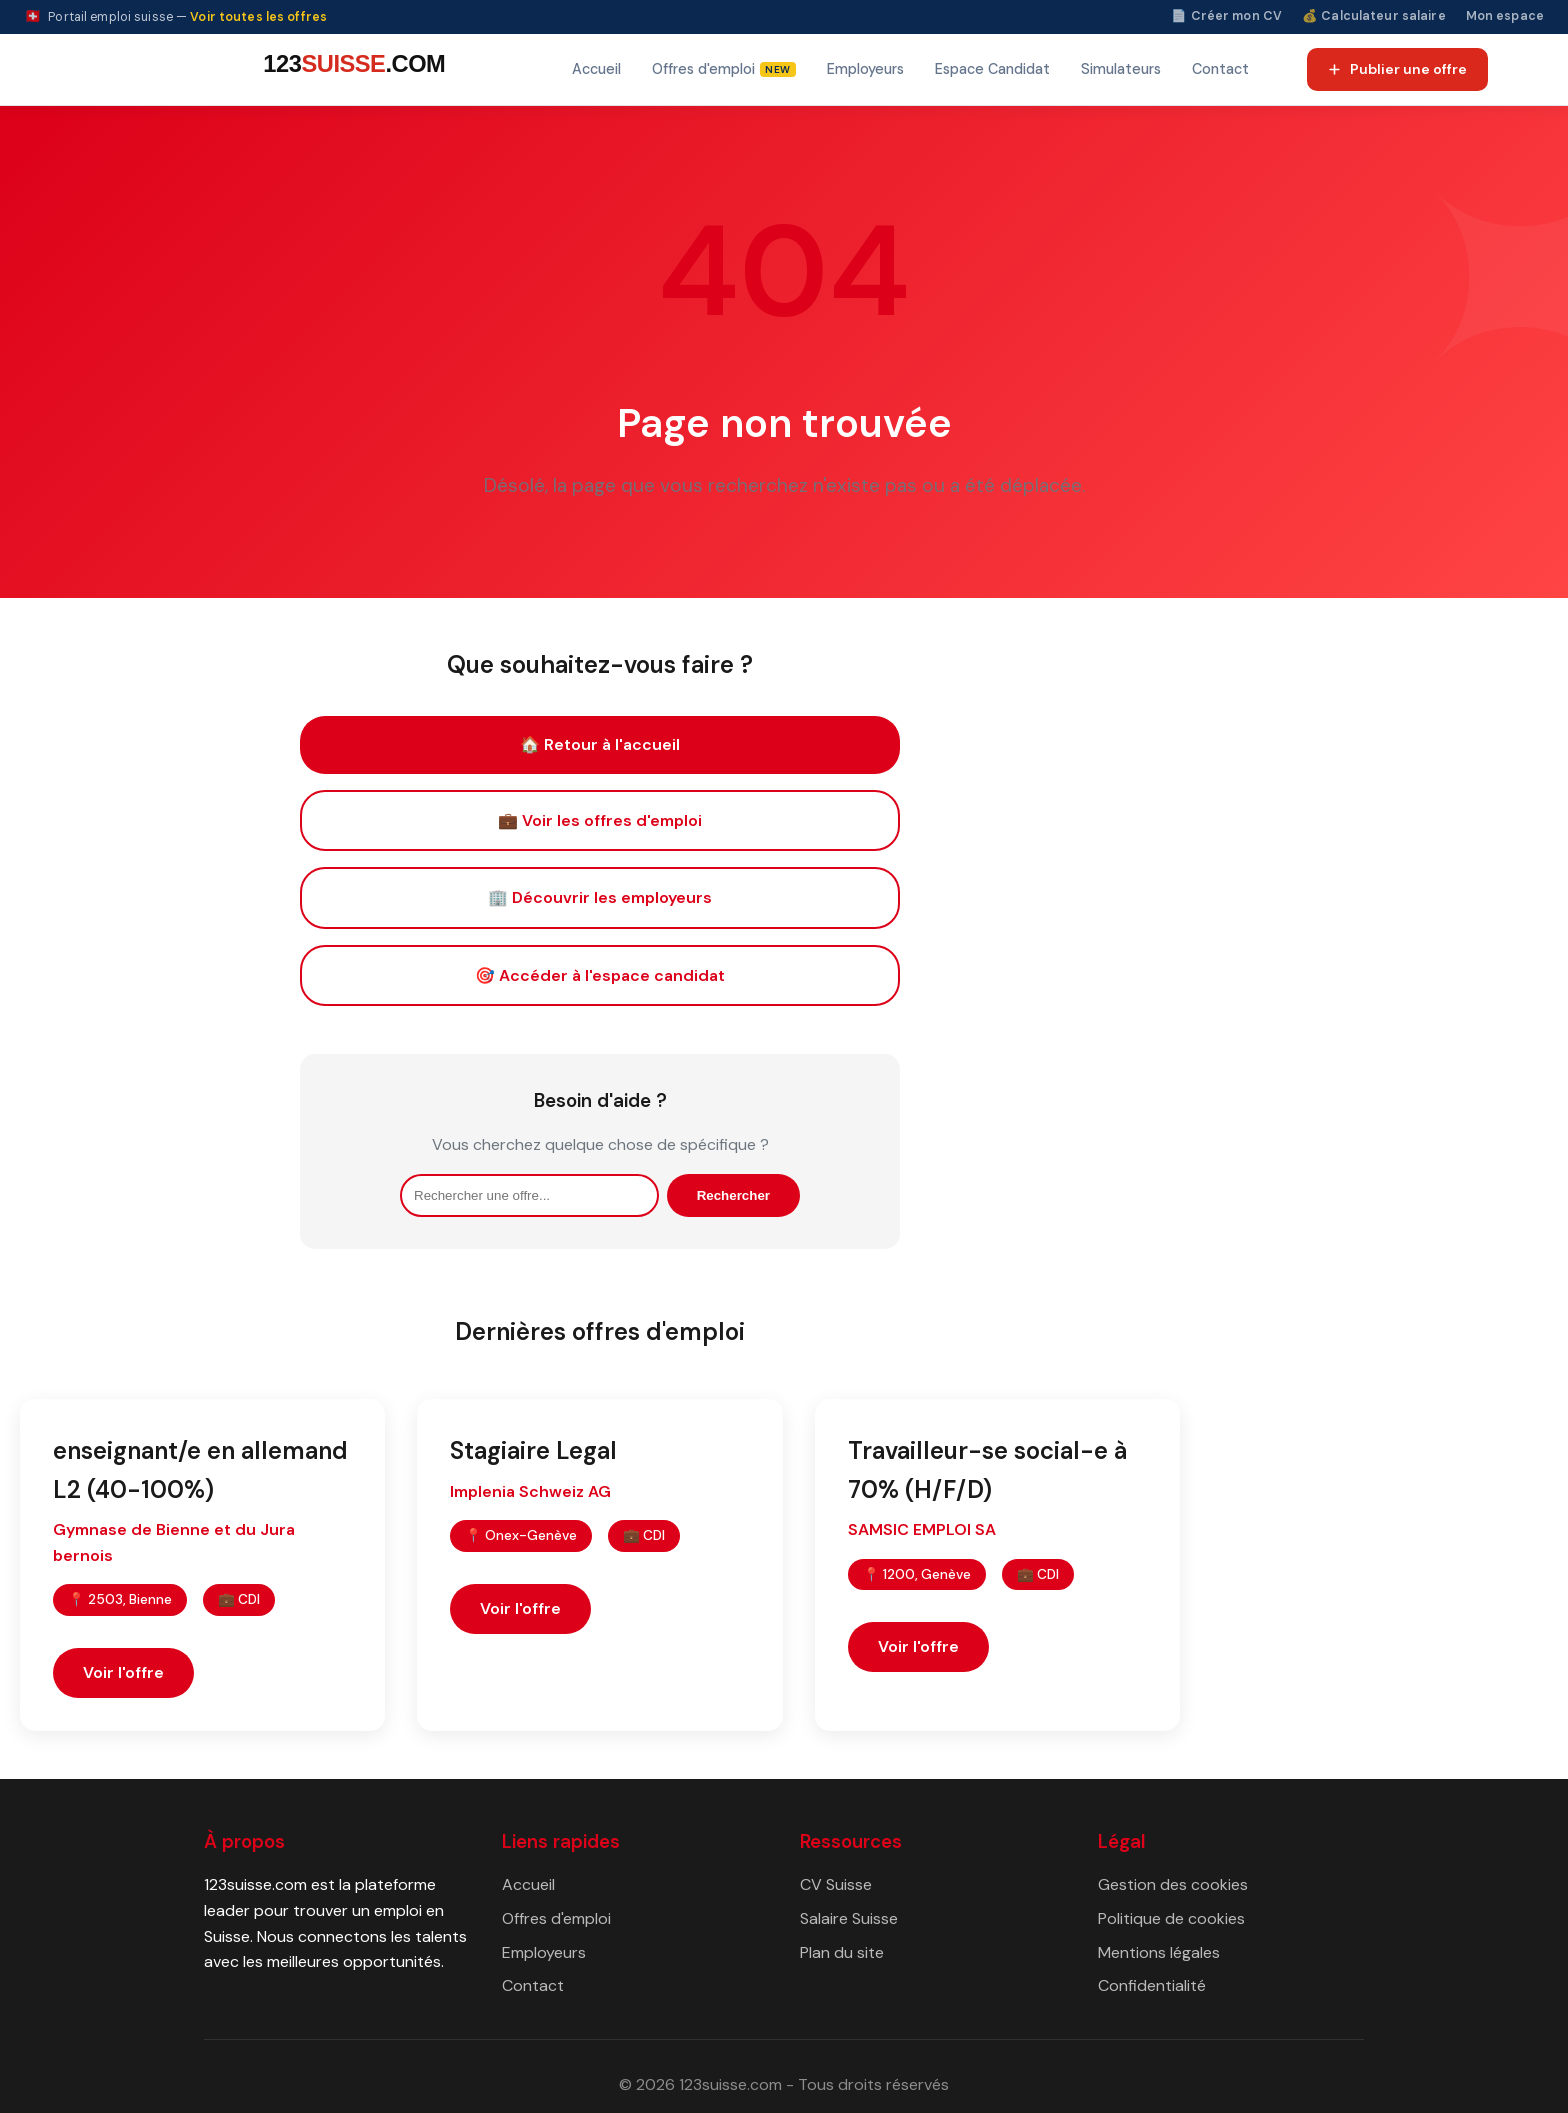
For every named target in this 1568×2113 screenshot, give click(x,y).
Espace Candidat (992, 69)
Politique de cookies (1171, 1918)
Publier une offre (1397, 69)
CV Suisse (836, 1884)
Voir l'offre (123, 1672)
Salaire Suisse (849, 1918)
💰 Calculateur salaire (1374, 16)
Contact (1220, 69)
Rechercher (733, 1195)
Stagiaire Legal (533, 1450)
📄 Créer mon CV (1226, 16)
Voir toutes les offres (258, 17)
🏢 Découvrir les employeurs (600, 897)
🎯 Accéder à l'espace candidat (600, 975)
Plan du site (842, 1952)
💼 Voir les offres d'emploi (600, 820)
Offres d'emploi (556, 1918)
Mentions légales (1159, 1952)
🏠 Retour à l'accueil (600, 744)
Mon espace (1505, 16)
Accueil (596, 69)
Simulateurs (1121, 69)
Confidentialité (1152, 1985)
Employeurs (865, 69)
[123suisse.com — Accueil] (351, 69)
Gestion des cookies (1173, 1884)
